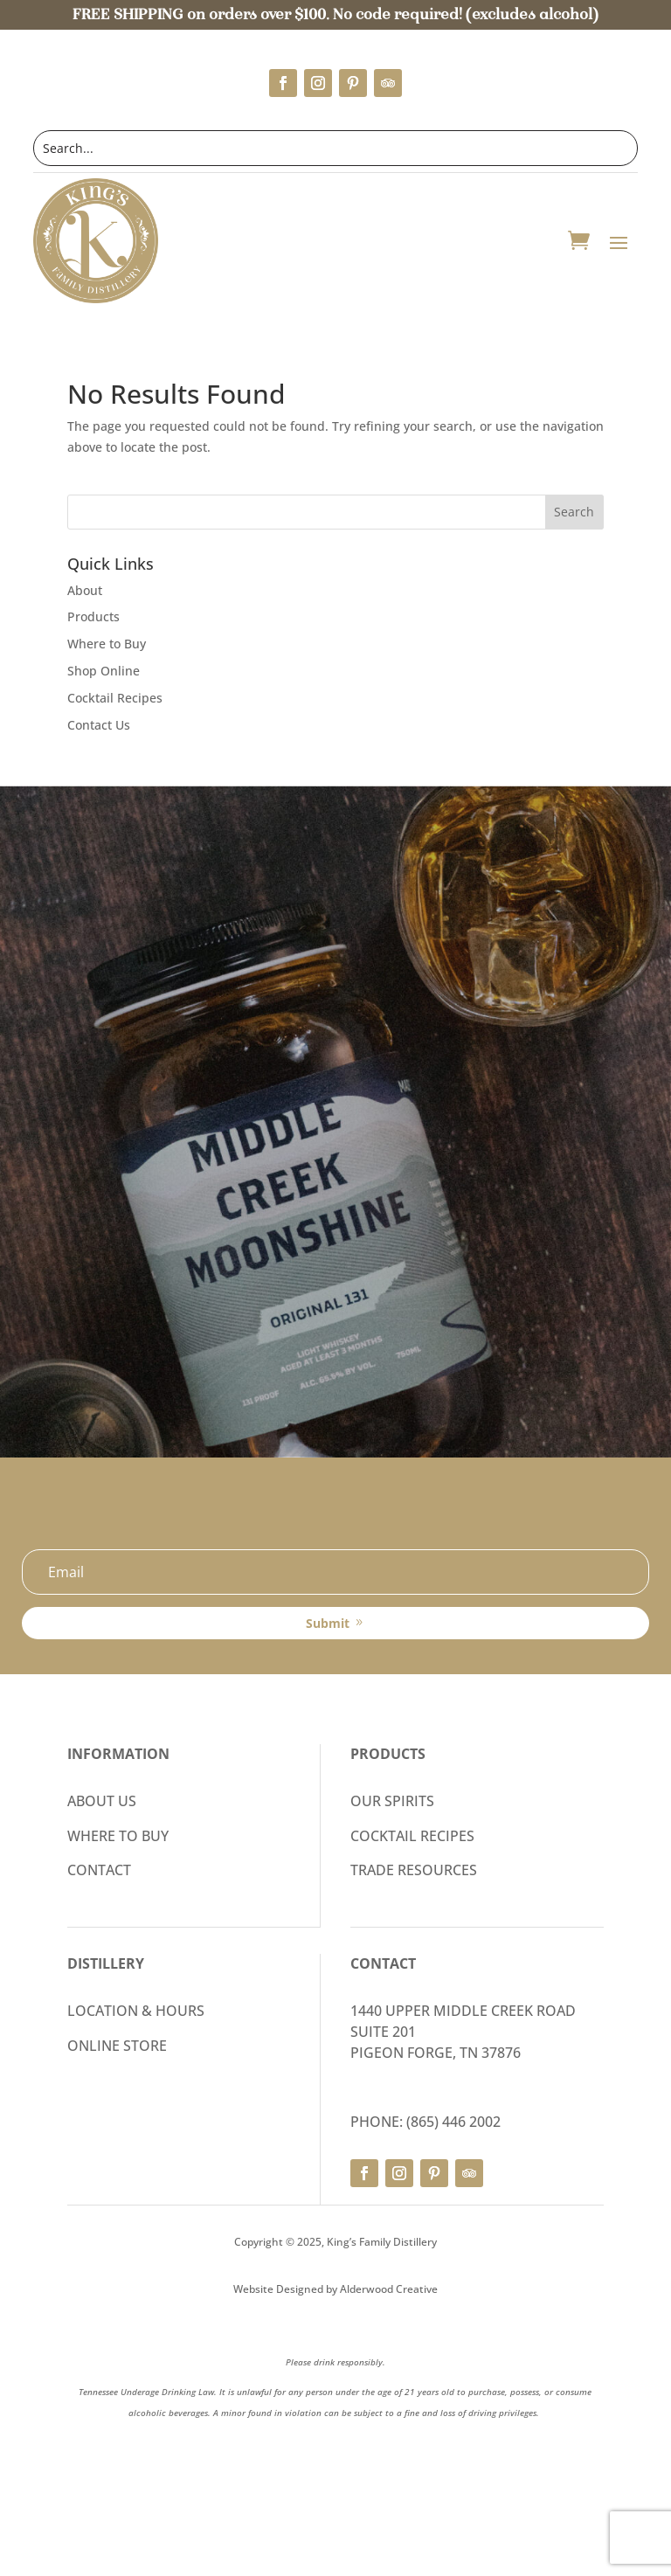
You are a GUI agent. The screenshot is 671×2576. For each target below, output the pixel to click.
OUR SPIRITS (392, 1801)
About (84, 590)
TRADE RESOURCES (413, 1870)
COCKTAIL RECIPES (412, 1835)
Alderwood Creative (389, 2289)
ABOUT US (101, 1801)
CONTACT (99, 1870)
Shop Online (103, 670)
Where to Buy (106, 643)
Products (93, 616)
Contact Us (98, 725)
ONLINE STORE (117, 2045)
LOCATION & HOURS (135, 2010)
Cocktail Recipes (115, 697)
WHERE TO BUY (118, 1835)
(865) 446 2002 (453, 2121)
